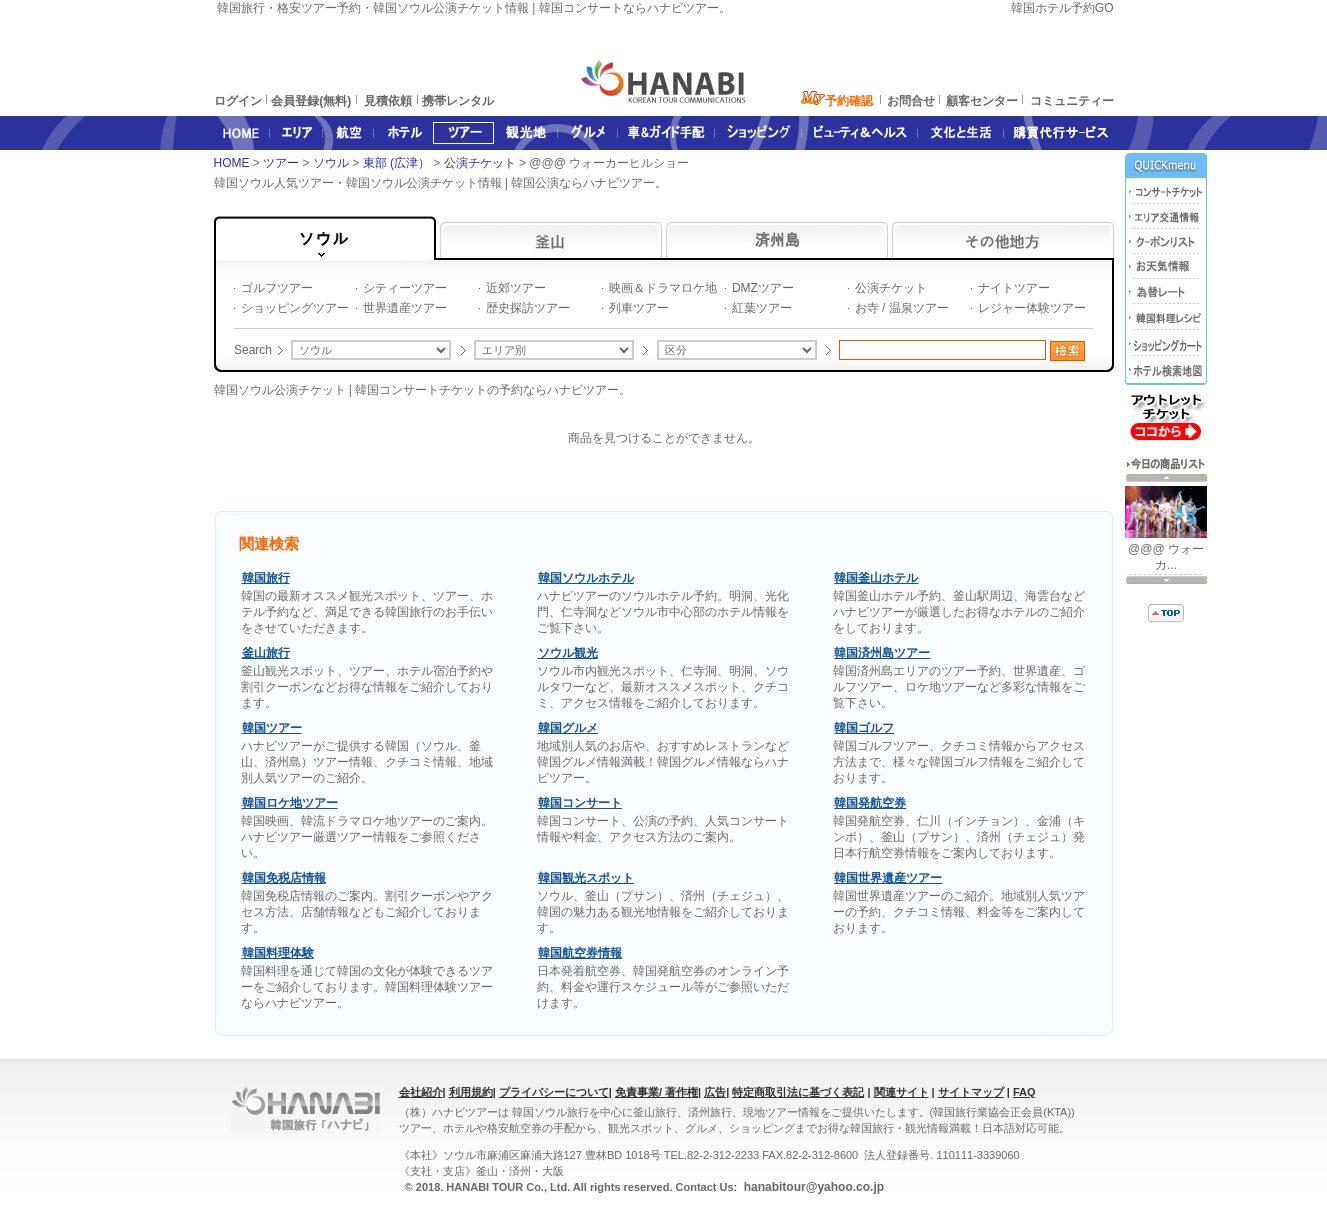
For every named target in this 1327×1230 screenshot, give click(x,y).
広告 (715, 1092)
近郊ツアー (516, 288)
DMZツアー (763, 288)
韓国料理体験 (278, 953)
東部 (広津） (398, 163)
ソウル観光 (568, 653)
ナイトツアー (1014, 288)
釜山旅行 (266, 653)
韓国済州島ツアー (882, 653)
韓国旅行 (266, 578)
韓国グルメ (568, 728)
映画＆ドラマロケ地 (663, 288)
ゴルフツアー (277, 288)
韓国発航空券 (870, 803)
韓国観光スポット (586, 878)
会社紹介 (421, 1092)
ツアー (282, 163)
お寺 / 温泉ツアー (902, 308)
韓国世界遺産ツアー (888, 878)
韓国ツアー (272, 728)
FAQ (1024, 1092)
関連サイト (901, 1092)
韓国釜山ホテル (876, 578)
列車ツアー (639, 308)
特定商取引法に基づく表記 (798, 1092)
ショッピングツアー (295, 308)
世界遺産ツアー (405, 308)
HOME (232, 163)
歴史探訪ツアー (528, 308)
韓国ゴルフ (864, 728)
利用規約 (471, 1092)
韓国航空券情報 (580, 953)
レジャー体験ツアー (1032, 308)
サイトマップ (971, 1092)
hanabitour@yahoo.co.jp (812, 1187)
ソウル (332, 163)
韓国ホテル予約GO (1062, 8)
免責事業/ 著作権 (656, 1092)
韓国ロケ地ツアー (290, 803)
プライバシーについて (554, 1092)
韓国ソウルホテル (586, 578)
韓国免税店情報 (284, 878)
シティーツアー (405, 288)
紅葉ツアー (762, 308)
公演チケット (481, 163)
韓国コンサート (580, 803)
